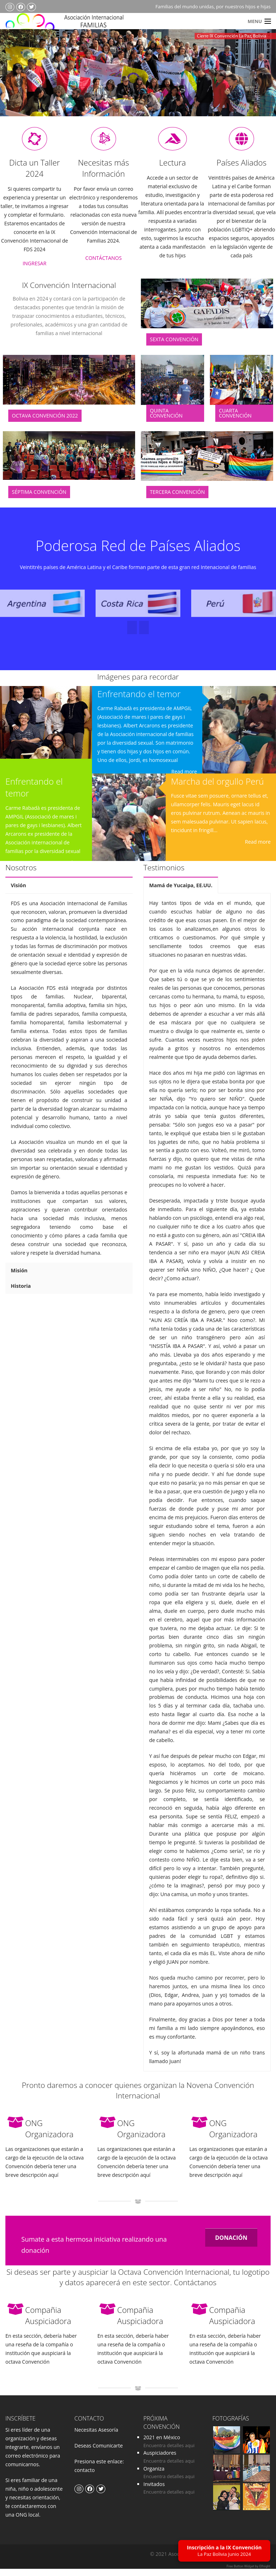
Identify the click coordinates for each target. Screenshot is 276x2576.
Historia (21, 1293)
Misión (19, 1277)
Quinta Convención (166, 421)
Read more (184, 779)
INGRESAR (34, 270)
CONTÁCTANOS (103, 265)
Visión (18, 892)
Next (255, 83)
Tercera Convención (177, 499)
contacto (84, 2477)
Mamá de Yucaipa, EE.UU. (180, 892)
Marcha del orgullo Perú (217, 788)
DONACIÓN (231, 2245)
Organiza (153, 2475)
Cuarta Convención (235, 421)
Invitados (154, 2491)
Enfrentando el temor (139, 701)
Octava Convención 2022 (45, 423)
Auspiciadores (159, 2460)
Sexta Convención (174, 346)
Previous (19, 83)
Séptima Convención (39, 499)
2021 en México (161, 2444)
